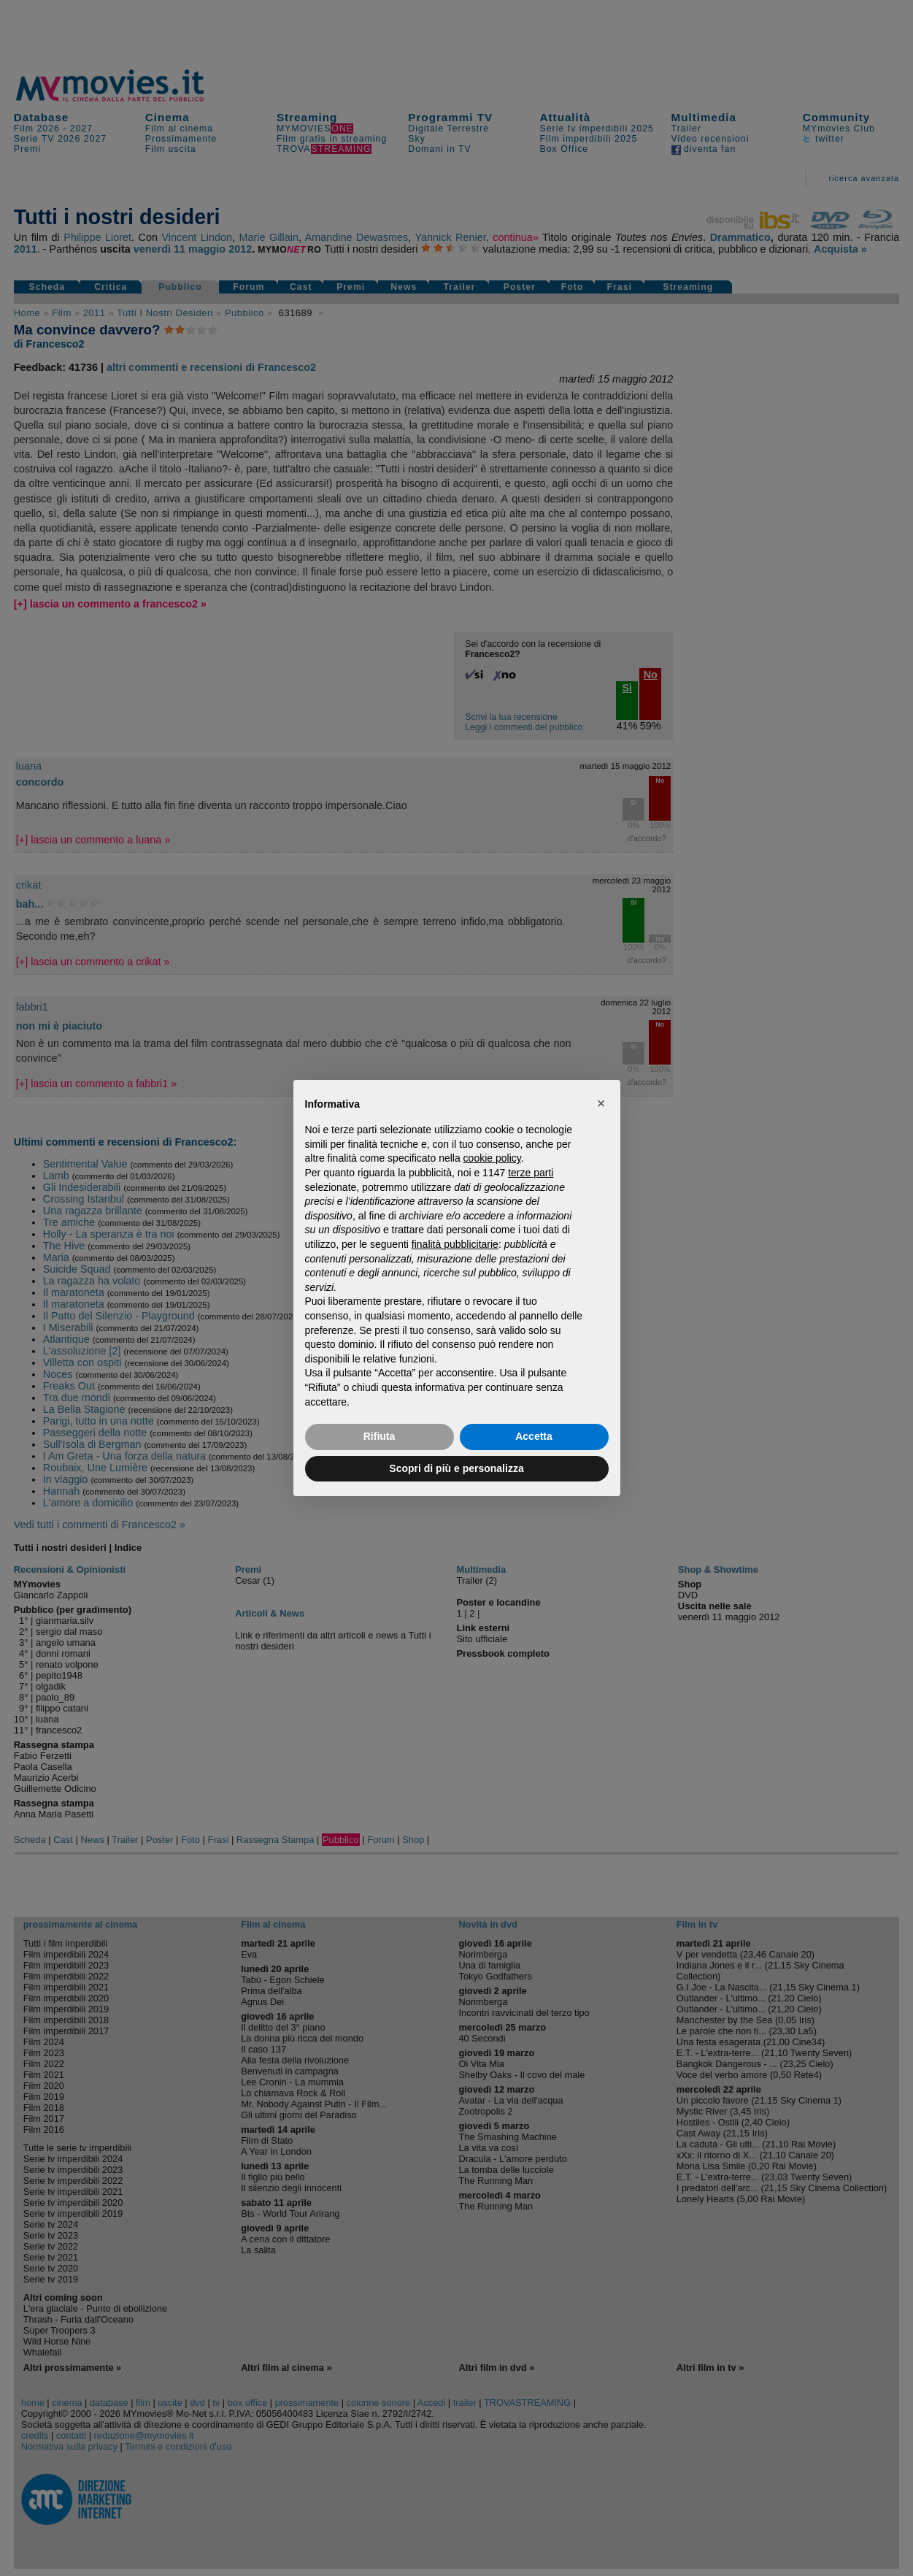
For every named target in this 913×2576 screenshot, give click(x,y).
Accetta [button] (533, 1436)
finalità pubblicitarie (455, 1244)
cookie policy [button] (492, 1158)
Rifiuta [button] (379, 1436)
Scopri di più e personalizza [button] (456, 1468)
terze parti (530, 1172)
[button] (601, 1103)
